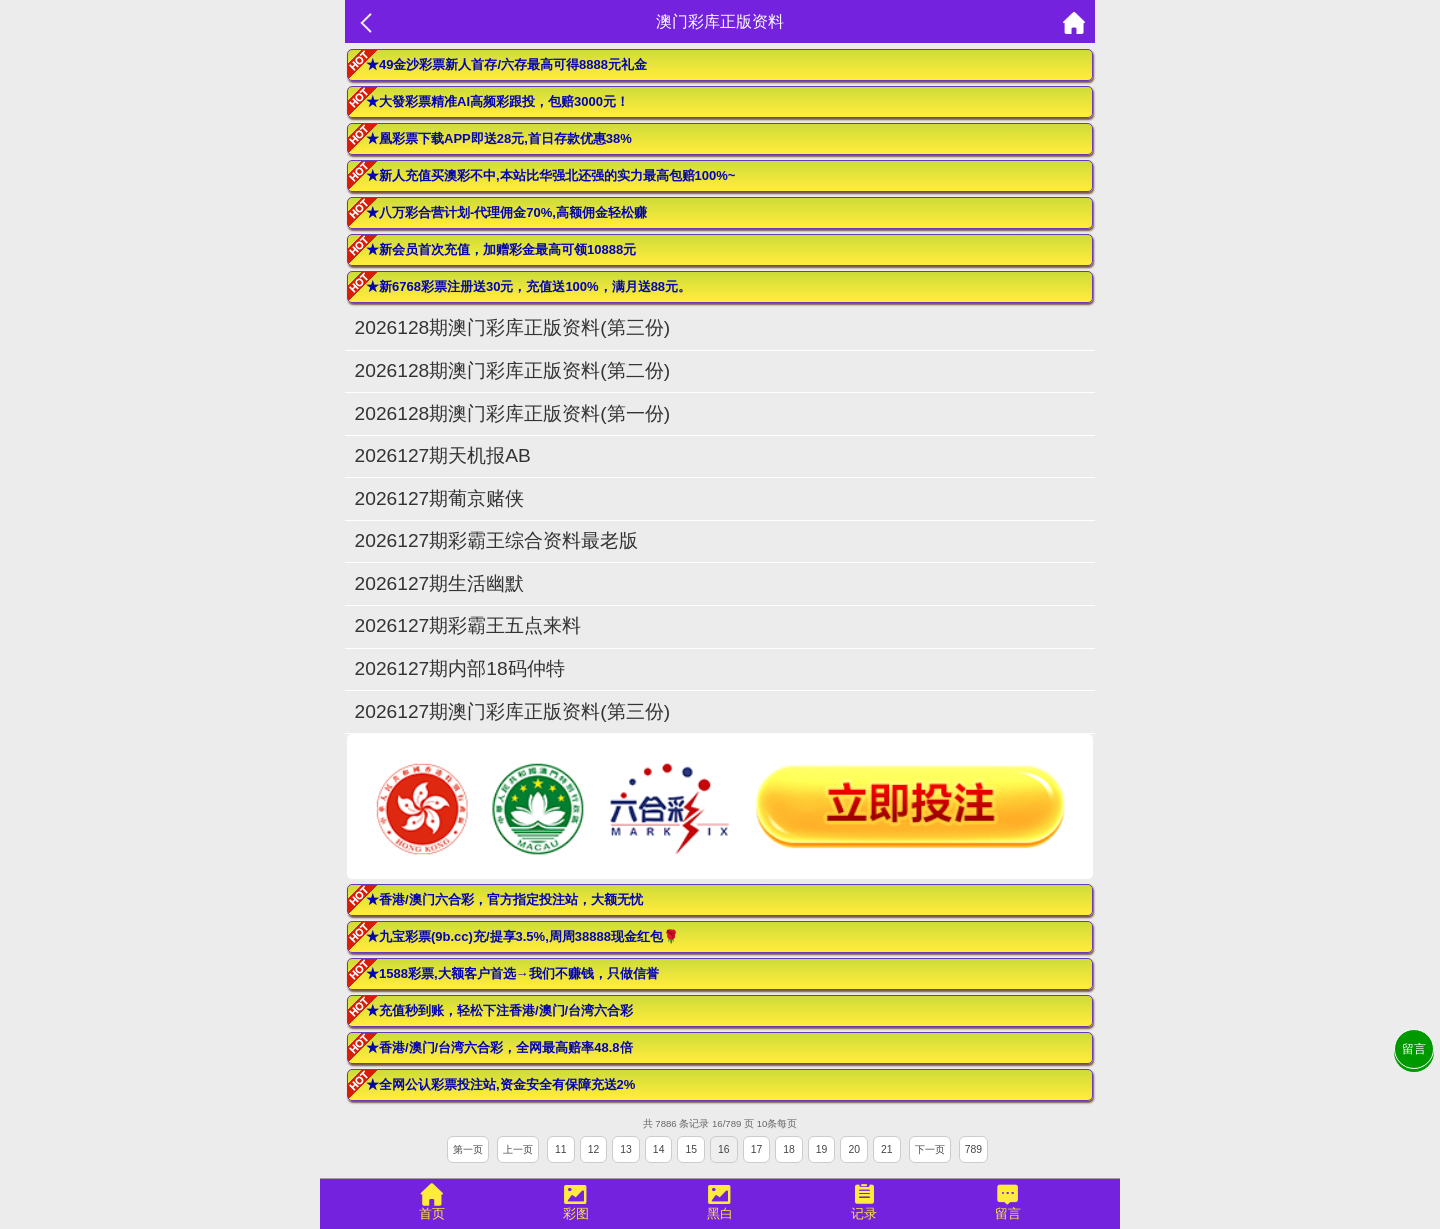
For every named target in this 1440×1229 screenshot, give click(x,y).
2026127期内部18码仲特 (460, 668)
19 (822, 1149)
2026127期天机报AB (443, 455)
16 (724, 1149)
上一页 (518, 1149)
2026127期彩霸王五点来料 (468, 625)
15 (691, 1149)
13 (626, 1149)
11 (561, 1149)
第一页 (468, 1149)
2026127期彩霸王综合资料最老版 (497, 540)
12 (594, 1149)
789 (973, 1149)
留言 (1414, 1049)
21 (887, 1149)
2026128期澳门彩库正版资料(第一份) (512, 413)
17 (757, 1149)
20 (854, 1149)
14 (659, 1149)
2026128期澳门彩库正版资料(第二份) (512, 370)
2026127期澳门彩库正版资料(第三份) (512, 711)
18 (789, 1149)
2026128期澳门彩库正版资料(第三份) (512, 327)
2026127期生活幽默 (440, 583)
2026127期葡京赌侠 (449, 498)
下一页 (930, 1149)
